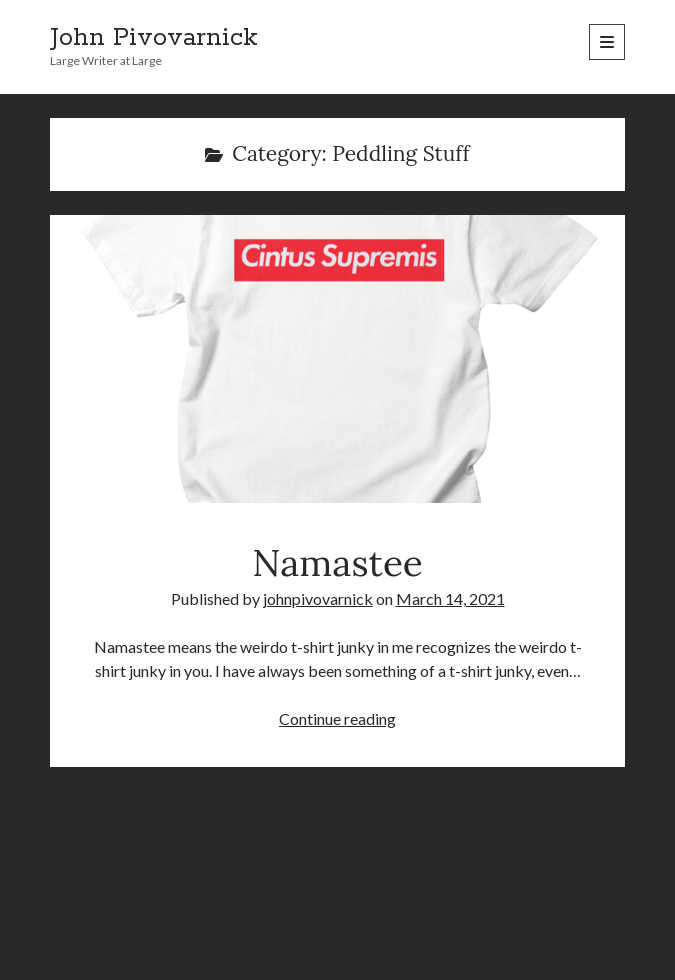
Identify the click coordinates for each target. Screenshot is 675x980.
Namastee (337, 359)
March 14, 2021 (450, 598)
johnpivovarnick (318, 598)
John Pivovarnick (154, 38)
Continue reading (337, 718)
